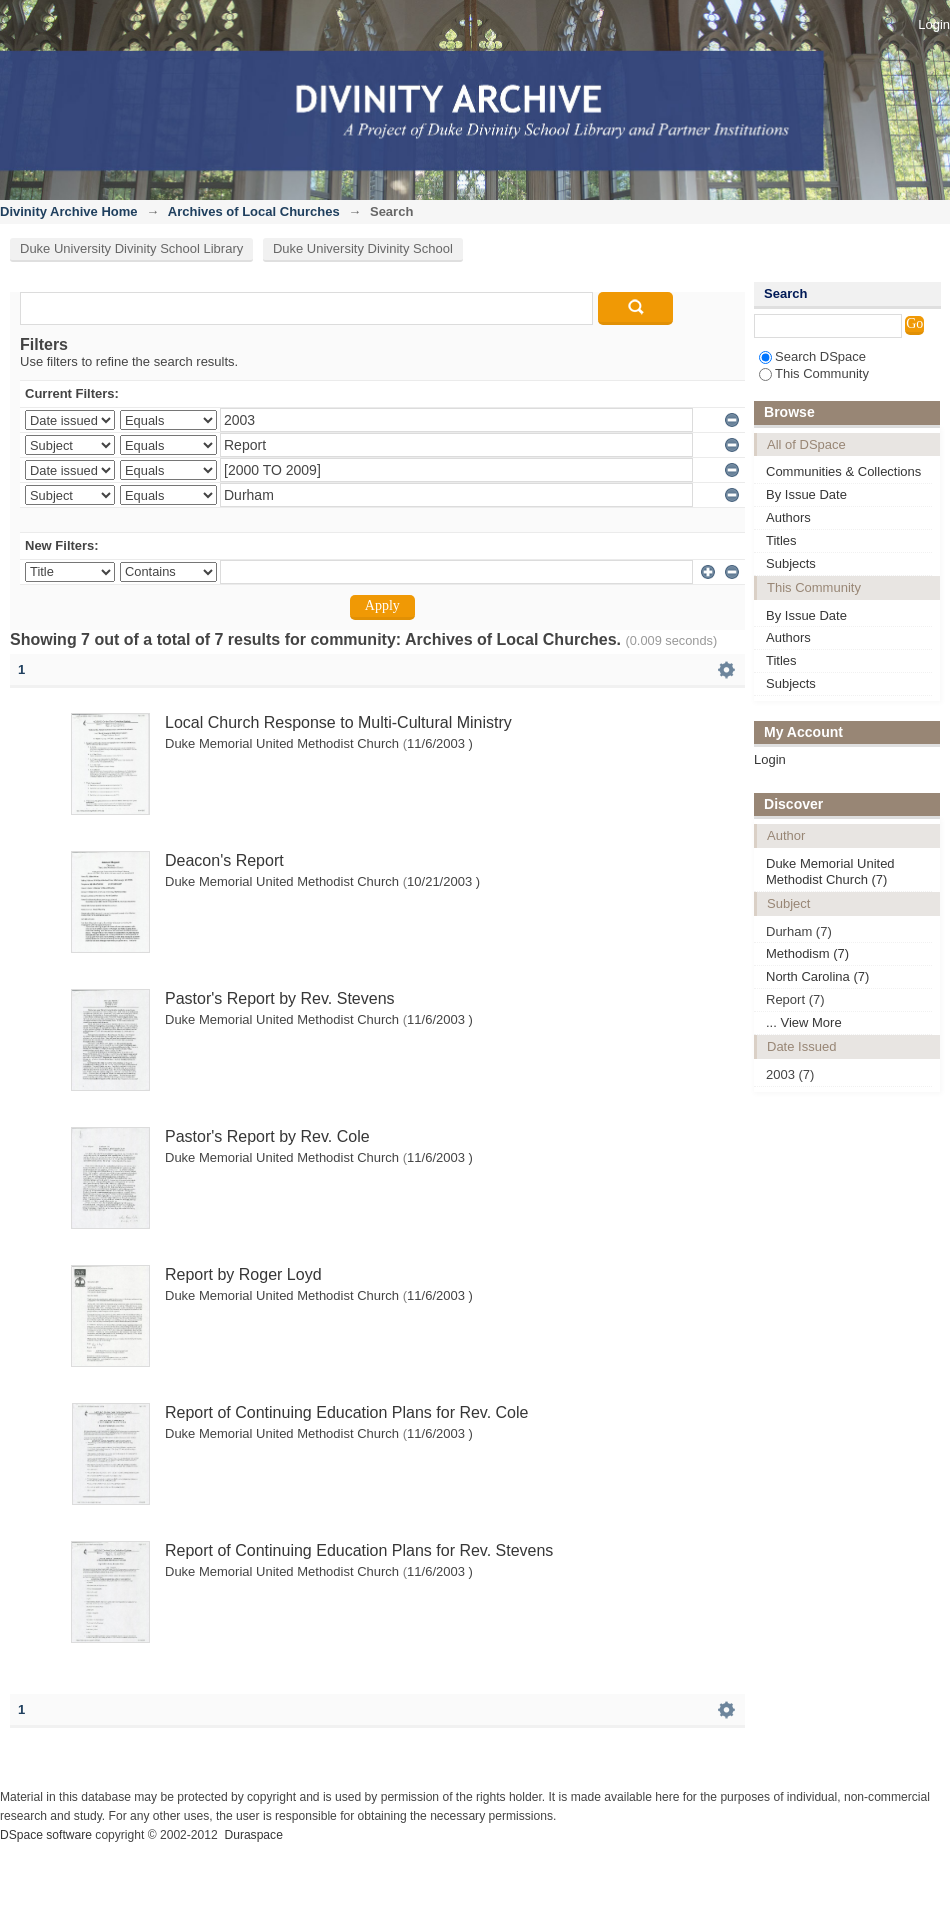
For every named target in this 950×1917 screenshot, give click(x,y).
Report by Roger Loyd (243, 1274)
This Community (814, 373)
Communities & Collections (843, 471)
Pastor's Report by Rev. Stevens (280, 998)
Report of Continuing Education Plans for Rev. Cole (346, 1412)
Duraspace (253, 1835)
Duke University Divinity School (363, 248)
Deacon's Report (224, 860)
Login (934, 24)
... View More (804, 1022)
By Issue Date (806, 494)
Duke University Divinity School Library (131, 248)
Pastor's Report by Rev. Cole (267, 1136)
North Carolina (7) (817, 976)
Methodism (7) (807, 953)
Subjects (791, 563)
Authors (788, 517)
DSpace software (46, 1835)
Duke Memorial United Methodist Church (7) (830, 871)
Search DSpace (812, 356)
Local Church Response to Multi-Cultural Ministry (338, 722)
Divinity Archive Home (69, 211)
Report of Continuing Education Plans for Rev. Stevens (359, 1550)
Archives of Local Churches (254, 211)
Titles (781, 540)
